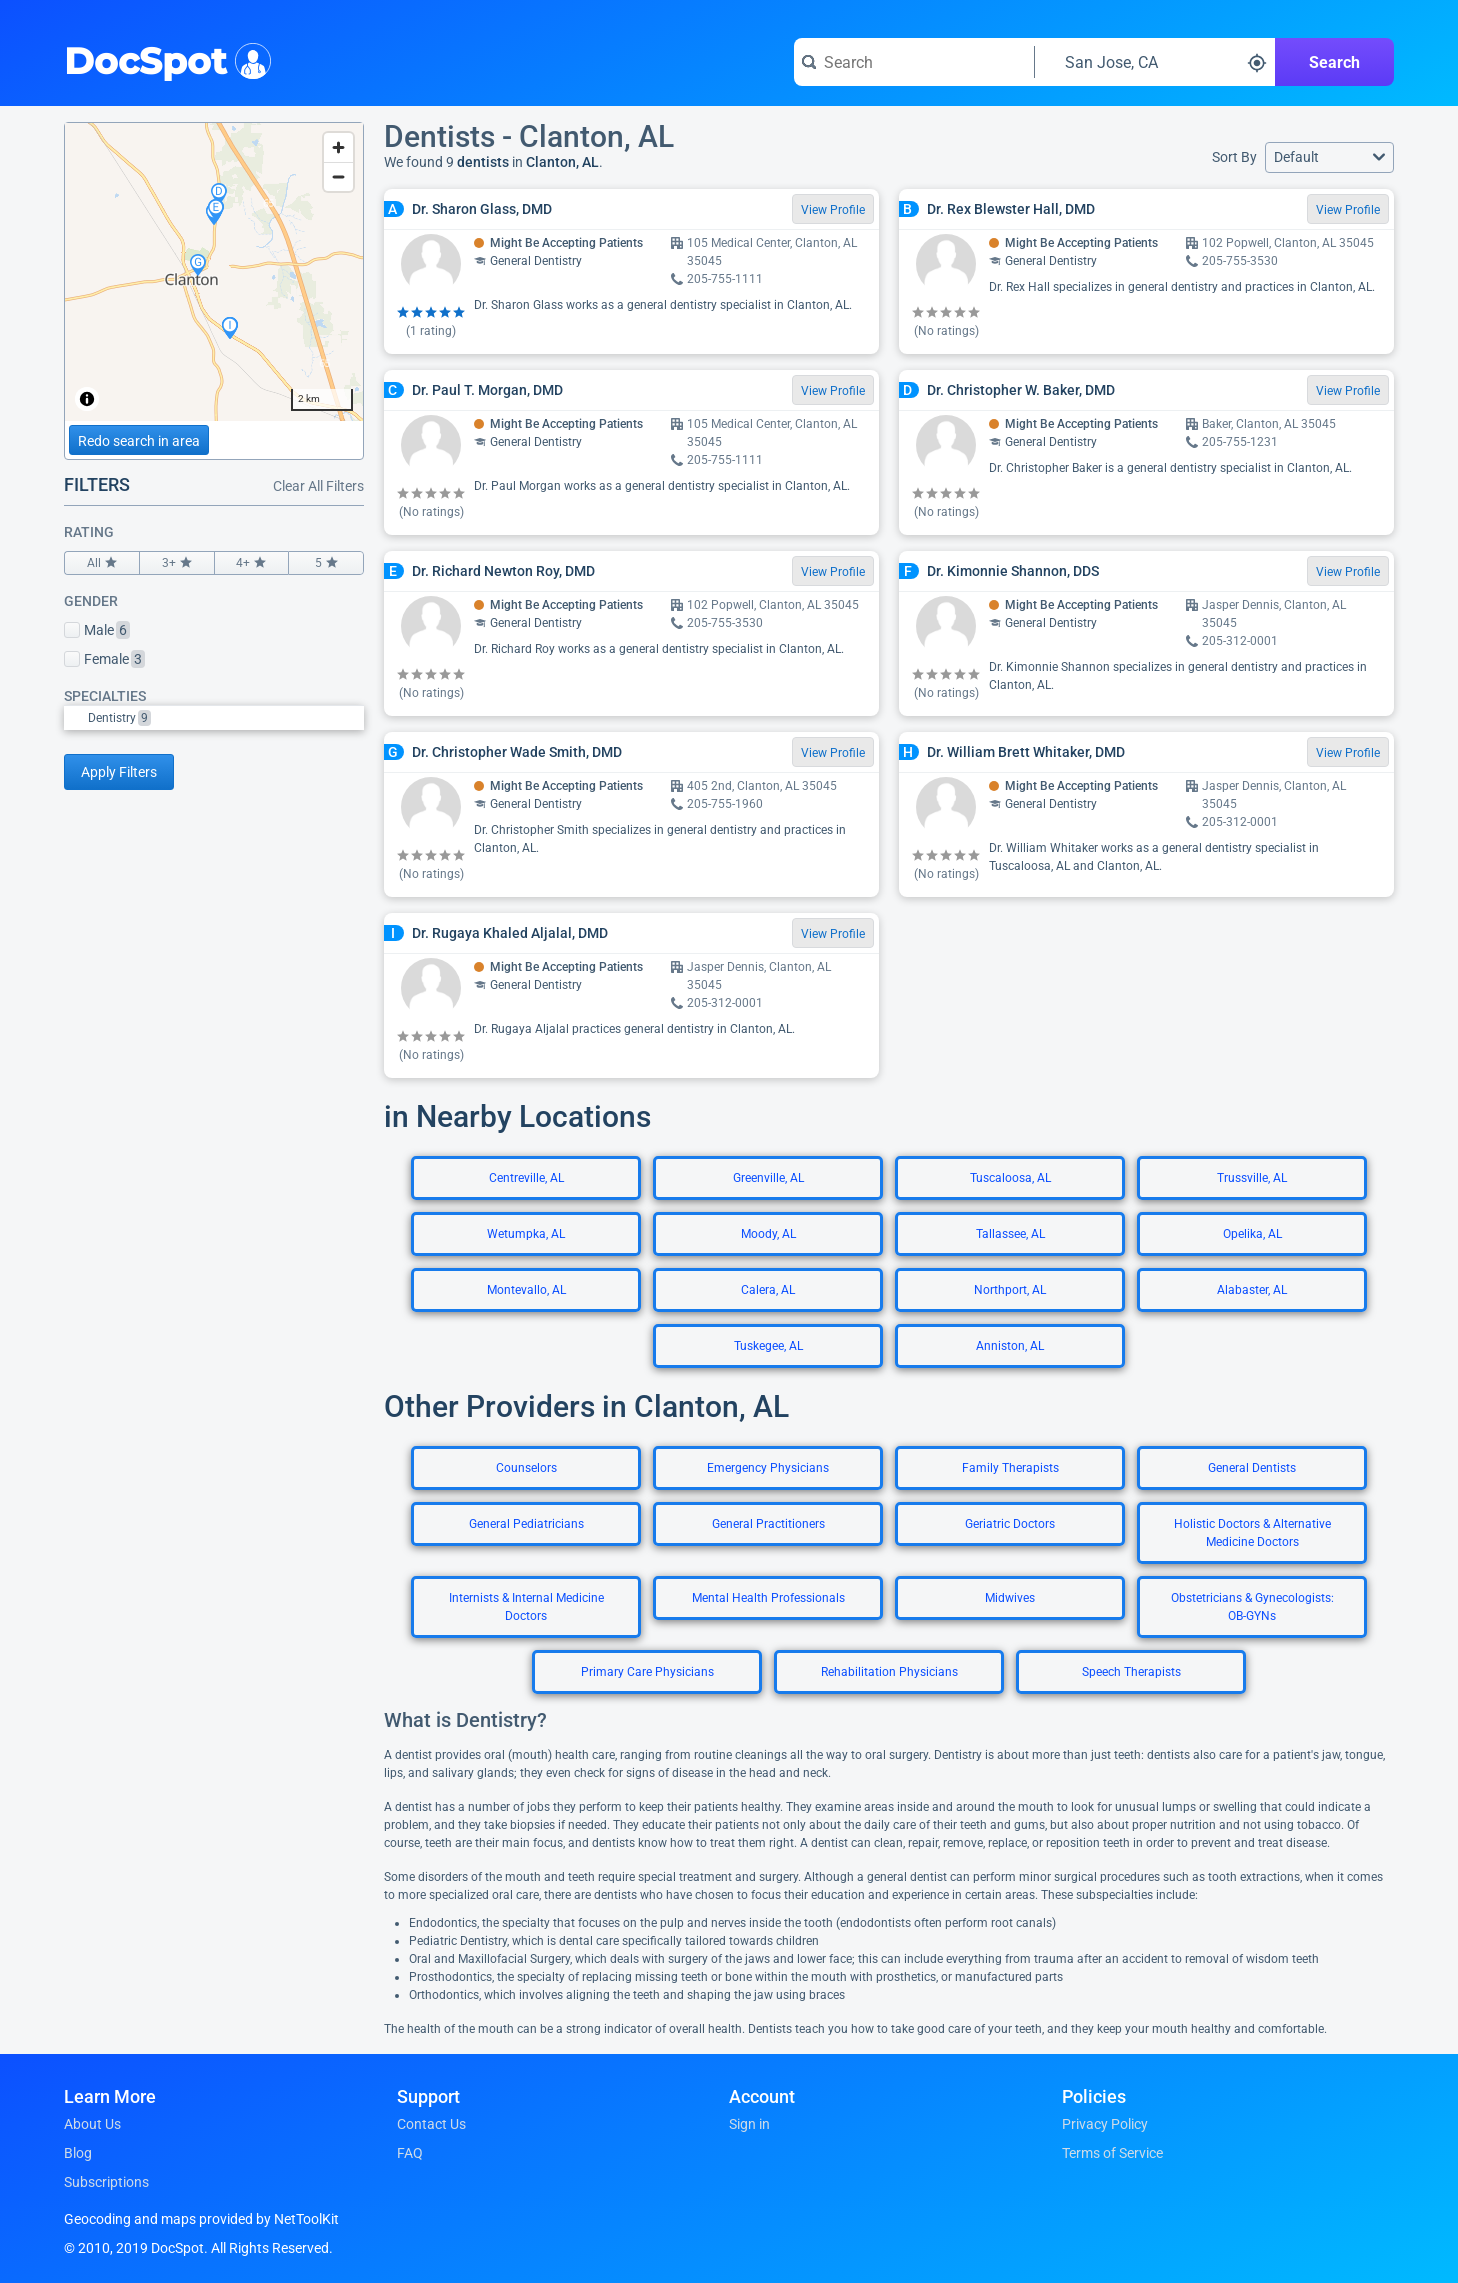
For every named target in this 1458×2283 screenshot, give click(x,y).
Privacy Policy (1105, 2124)
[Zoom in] (338, 147)
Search (1334, 62)
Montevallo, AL (526, 1290)
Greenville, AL (768, 1178)
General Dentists (1252, 1468)
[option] (226, 718)
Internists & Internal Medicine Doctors (526, 1607)
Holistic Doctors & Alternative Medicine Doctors (1252, 1533)
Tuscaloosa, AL (1010, 1178)
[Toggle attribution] (87, 399)
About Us (92, 2124)
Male (97, 630)
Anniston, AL (1010, 1346)
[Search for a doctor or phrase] (914, 62)
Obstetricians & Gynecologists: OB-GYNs (1252, 1607)
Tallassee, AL (1010, 1234)
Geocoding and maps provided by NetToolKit (201, 2219)
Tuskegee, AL (768, 1346)
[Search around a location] (1155, 62)
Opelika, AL (1252, 1234)
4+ (252, 563)
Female (104, 659)
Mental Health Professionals (768, 1598)
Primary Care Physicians (647, 1672)
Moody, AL (768, 1234)
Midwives (1010, 1598)
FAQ (410, 2153)
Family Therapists (1010, 1468)
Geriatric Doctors (1010, 1524)
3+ (177, 563)
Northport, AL (1010, 1290)
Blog (78, 2153)
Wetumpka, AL (526, 1234)
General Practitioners (768, 1524)
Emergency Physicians (768, 1468)
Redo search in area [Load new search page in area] (139, 441)
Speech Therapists (1131, 1672)
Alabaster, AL (1252, 1290)
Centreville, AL (526, 1178)
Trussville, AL (1252, 1178)
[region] (214, 272)
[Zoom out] (338, 176)
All (102, 563)
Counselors (526, 1468)
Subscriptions (106, 2182)
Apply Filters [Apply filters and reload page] (119, 772)
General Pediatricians (526, 1524)
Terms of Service (1112, 2153)
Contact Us (431, 2124)
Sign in (749, 2124)
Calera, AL (768, 1290)
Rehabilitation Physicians (889, 1672)
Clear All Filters (318, 486)
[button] (1329, 157)
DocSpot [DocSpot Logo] (163, 59)
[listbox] (214, 717)
